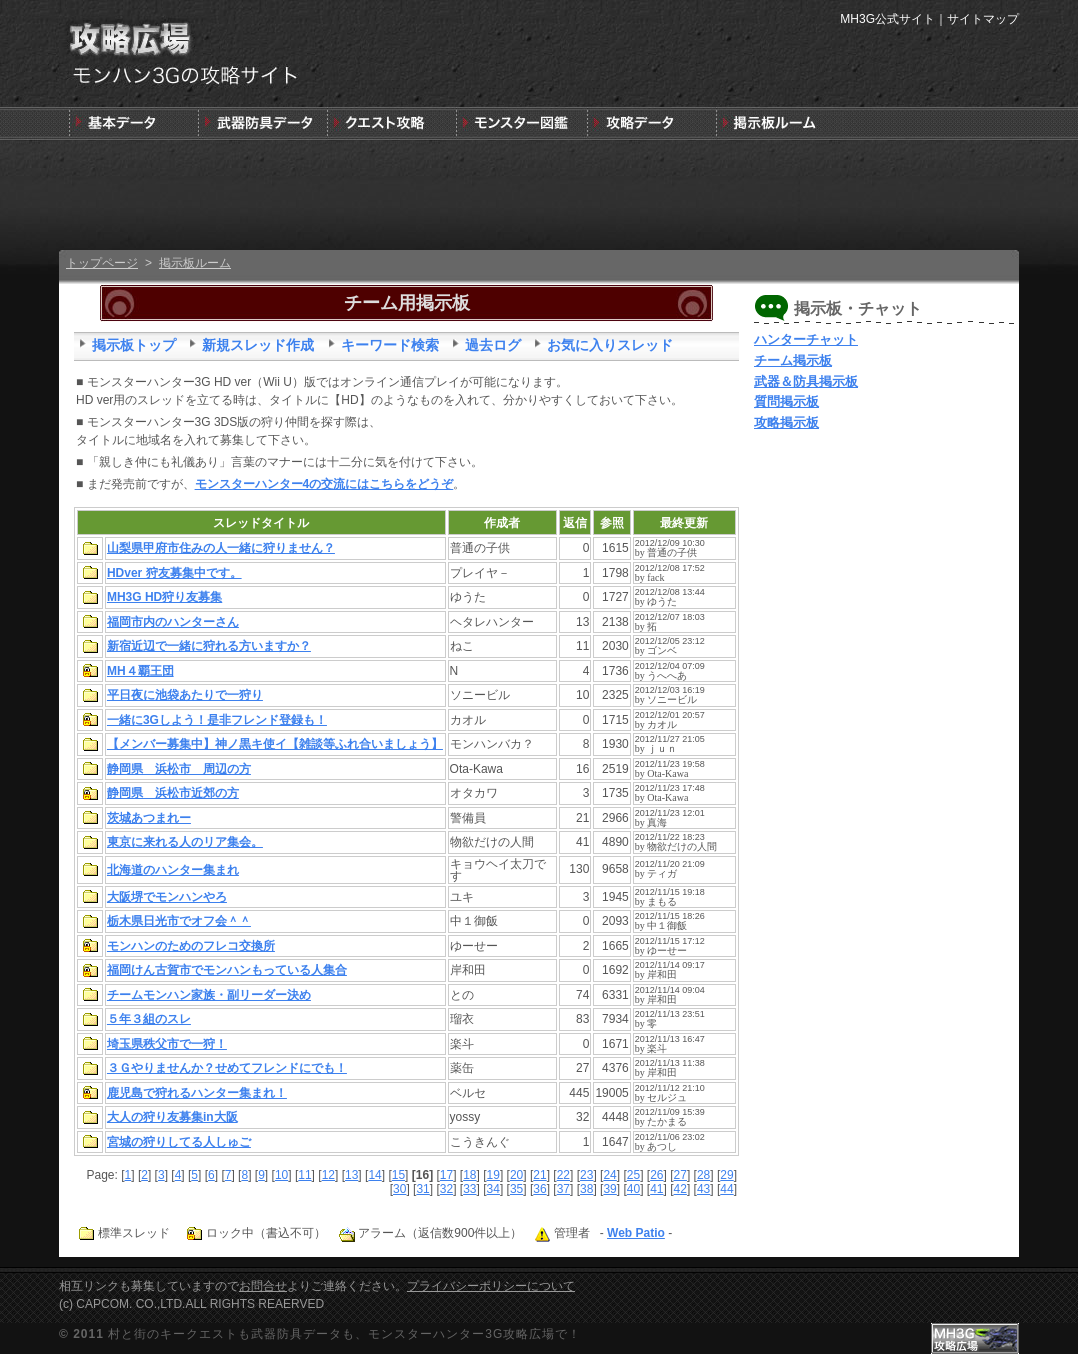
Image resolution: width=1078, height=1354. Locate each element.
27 (680, 1175)
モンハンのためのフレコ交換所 (191, 946)
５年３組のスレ (149, 1019)
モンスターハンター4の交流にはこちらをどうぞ (324, 484)
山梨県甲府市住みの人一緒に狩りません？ (221, 548)
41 (656, 1189)
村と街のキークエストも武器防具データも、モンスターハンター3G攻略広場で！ (344, 1334)
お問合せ (263, 1286)
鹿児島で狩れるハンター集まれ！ (197, 1093)
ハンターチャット (806, 339)
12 (328, 1175)
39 (609, 1189)
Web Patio (636, 1233)
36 (539, 1189)
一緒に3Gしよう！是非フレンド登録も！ (217, 720)
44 (726, 1189)
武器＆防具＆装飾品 (262, 123)
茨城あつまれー (149, 818)
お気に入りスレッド (610, 345)
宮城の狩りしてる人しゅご (179, 1142)
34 (493, 1189)
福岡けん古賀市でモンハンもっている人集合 (227, 970)
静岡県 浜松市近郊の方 (173, 793)
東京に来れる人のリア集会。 (185, 842)
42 (680, 1189)
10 (281, 1175)
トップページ (102, 263)
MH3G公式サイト (887, 19)
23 (586, 1175)
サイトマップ (983, 19)
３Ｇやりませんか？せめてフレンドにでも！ (227, 1068)
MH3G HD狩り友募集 (164, 597)
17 (446, 1175)
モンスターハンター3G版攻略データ (649, 123)
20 (516, 1175)
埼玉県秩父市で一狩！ (167, 1044)
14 (374, 1175)
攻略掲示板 (786, 422)
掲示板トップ (134, 345)
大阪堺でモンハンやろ (167, 897)
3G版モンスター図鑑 (520, 123)
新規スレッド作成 (258, 345)
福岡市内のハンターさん (173, 622)
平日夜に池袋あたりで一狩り (185, 695)
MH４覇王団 (140, 671)
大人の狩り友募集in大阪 (172, 1117)
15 (398, 1175)
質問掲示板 (786, 401)
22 (563, 1175)
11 (304, 1175)
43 (703, 1189)
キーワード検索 (390, 345)
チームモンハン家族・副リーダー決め (209, 995)
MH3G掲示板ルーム (778, 123)
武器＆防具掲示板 (806, 381)
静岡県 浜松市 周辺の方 (179, 769)
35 (516, 1189)
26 (656, 1175)
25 (633, 1175)
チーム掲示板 (793, 360)
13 (351, 1175)
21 (539, 1175)
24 (609, 1175)
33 (469, 1189)
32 (446, 1189)
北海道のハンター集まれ (173, 870)
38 (586, 1189)
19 (493, 1175)
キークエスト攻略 (391, 123)
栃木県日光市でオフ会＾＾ (179, 921)
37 (563, 1189)
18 (469, 1175)
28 (703, 1175)
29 (726, 1175)
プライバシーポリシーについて (491, 1286)
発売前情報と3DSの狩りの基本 (133, 123)
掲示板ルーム (195, 263)
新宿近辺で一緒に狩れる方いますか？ (209, 646)
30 (399, 1189)
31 (422, 1189)
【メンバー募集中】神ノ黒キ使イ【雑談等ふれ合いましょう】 (275, 744)
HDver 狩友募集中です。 (174, 573)
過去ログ (493, 345)
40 (633, 1189)
